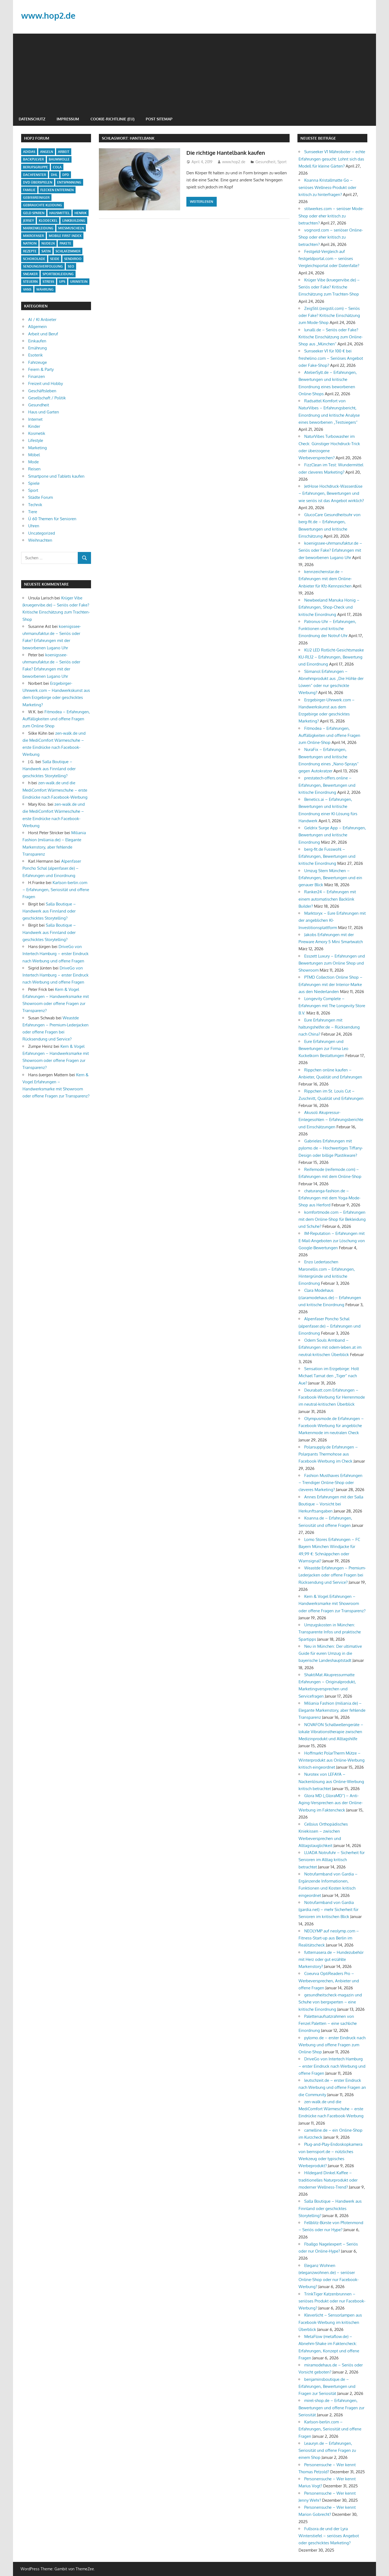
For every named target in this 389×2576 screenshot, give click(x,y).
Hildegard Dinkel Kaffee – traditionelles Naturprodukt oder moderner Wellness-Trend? (328, 2180)
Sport (282, 161)
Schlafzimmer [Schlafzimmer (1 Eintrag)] (68, 251)
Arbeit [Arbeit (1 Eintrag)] (63, 152)
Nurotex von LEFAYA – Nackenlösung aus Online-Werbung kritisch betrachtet (331, 1781)
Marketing (37, 447)
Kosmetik (36, 433)
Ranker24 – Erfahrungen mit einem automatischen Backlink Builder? (327, 899)
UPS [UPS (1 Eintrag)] (62, 282)
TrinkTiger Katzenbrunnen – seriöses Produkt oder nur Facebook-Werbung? (332, 2301)
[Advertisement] (194, 72)
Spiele (34, 483)
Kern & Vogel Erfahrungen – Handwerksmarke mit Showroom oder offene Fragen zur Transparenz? (332, 1603)
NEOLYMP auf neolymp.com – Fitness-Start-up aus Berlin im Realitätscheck (329, 1938)
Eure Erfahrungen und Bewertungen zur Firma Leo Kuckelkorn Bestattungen (323, 1048)
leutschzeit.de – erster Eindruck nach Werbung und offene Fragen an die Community (332, 2087)
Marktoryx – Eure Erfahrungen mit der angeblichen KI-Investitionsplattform (332, 920)
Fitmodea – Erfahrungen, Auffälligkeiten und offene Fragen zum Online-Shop (56, 719)
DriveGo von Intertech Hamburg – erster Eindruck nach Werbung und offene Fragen (55, 953)
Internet (35, 419)
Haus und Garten (43, 412)
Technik (35, 504)
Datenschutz (32, 119)
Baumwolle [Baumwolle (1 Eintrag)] (59, 159)
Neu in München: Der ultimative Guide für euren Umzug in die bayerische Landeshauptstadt (330, 1653)
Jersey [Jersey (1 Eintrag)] (28, 221)
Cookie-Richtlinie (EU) (112, 119)
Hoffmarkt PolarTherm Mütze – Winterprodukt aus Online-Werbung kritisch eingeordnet (332, 1760)
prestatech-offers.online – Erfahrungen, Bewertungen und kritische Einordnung (327, 785)
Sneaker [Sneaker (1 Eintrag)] (30, 274)
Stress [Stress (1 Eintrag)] (48, 282)
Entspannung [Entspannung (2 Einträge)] (69, 182)
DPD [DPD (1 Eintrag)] (65, 175)
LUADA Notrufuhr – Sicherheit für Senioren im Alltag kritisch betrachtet (332, 1860)
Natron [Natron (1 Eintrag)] (30, 243)
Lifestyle (35, 440)
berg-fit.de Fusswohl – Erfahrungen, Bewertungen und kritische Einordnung (327, 856)
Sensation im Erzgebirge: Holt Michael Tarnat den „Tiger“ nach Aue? (329, 1376)
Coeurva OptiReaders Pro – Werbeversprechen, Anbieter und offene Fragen (329, 1980)
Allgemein (37, 326)
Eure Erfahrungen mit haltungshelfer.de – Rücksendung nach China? (329, 1027)
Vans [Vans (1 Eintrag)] (27, 289)
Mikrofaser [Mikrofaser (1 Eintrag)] (33, 236)
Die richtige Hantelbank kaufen (230, 152)
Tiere (32, 511)
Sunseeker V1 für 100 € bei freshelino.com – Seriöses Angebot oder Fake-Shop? (331, 358)
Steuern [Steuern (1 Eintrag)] (30, 282)
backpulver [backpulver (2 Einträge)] (33, 159)
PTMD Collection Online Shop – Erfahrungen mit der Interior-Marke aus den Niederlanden (330, 984)
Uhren (33, 525)
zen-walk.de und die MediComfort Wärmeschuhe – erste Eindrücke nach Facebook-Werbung (54, 790)
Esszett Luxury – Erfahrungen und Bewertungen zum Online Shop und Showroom (332, 963)
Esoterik (35, 355)
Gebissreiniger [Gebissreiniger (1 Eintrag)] (36, 197)
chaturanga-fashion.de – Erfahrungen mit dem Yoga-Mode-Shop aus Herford (330, 1198)
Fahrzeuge (37, 362)
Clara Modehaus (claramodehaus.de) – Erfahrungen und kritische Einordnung (330, 1297)
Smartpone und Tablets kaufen (56, 476)
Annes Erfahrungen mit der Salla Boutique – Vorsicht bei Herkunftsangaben (331, 1504)
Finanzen (36, 376)
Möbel (34, 454)
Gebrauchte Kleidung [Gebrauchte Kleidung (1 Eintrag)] (42, 205)
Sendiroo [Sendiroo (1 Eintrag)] (73, 259)
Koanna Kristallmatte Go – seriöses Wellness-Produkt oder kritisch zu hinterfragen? (327, 187)
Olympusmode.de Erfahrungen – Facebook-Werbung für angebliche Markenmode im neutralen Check (331, 1425)
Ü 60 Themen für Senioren (52, 518)
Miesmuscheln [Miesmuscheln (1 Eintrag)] (71, 228)
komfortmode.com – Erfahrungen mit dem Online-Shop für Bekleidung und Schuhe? (332, 1219)
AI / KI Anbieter (42, 319)
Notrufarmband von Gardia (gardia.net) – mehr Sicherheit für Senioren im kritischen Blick (328, 1909)
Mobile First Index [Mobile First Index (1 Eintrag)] (65, 236)
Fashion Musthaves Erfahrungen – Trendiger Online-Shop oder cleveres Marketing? (330, 1482)
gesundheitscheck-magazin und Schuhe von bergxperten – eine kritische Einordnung (330, 2002)
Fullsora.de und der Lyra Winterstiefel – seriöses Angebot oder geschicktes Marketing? (329, 2536)
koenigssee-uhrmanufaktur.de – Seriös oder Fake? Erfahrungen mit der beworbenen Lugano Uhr (330, 550)
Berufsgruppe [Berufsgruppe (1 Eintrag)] (35, 167)
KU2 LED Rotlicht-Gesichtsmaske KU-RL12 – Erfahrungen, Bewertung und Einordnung (331, 657)
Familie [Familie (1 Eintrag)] (29, 190)
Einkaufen (37, 340)
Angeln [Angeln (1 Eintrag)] (46, 152)
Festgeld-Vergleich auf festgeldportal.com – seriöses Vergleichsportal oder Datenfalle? (329, 258)
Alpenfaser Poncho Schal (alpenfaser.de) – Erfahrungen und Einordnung (51, 868)
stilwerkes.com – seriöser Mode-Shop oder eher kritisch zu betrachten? (331, 216)
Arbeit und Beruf (43, 333)
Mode (33, 461)
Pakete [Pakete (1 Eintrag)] (65, 243)
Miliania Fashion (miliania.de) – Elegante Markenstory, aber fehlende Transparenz (332, 1710)
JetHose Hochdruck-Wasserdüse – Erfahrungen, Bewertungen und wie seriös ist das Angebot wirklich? (331, 493)
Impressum (68, 119)
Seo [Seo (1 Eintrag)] (71, 266)
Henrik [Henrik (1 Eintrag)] (80, 213)
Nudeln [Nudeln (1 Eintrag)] (48, 243)
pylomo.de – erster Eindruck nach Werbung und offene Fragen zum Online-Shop (332, 2045)
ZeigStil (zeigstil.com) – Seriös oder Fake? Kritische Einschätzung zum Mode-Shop (329, 315)
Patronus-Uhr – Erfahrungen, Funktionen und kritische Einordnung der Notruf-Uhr (327, 628)
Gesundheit (265, 161)
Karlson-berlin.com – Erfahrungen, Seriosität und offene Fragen (55, 890)
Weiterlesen (201, 201)
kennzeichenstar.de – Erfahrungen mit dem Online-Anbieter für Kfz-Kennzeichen (325, 579)
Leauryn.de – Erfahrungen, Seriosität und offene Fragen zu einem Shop (327, 2450)
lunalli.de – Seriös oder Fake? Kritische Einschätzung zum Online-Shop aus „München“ (331, 337)
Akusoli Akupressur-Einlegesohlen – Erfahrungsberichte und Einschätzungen (331, 1119)
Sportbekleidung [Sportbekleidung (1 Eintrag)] (58, 274)
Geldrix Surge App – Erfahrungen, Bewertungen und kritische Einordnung (332, 835)
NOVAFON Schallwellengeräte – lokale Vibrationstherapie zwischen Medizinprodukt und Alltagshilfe (331, 1732)
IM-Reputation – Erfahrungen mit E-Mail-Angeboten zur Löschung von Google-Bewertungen (332, 1240)
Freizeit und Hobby (45, 383)
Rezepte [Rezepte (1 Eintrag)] (30, 251)
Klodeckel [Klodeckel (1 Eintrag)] (48, 221)
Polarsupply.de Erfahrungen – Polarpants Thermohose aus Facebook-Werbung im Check (328, 1454)
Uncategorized (41, 533)
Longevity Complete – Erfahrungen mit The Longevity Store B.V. (332, 1006)
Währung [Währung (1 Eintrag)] (45, 289)
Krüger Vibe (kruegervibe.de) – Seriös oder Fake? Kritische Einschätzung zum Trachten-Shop (329, 287)
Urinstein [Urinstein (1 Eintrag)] (78, 282)
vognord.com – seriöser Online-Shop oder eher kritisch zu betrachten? (331, 237)
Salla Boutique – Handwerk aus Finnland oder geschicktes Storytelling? (49, 769)
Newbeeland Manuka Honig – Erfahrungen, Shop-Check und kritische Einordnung (329, 607)
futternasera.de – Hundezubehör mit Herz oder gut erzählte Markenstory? (331, 1959)
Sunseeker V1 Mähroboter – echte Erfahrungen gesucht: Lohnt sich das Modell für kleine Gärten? (332, 159)
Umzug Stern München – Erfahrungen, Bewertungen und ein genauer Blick (330, 878)
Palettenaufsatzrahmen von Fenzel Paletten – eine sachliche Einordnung (328, 2023)
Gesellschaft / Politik (47, 397)
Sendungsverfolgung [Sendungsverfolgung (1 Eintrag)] (43, 266)
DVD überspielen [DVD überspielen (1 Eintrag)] (37, 182)
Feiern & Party (41, 369)
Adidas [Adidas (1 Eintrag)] (29, 152)
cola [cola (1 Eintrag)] (57, 167)
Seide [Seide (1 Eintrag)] (54, 259)
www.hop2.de (49, 15)
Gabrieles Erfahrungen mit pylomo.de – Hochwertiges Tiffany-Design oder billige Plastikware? (331, 1148)
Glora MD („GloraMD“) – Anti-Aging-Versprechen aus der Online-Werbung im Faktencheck (331, 1803)
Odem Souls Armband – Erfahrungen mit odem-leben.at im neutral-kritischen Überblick (330, 1347)
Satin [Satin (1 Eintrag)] (46, 251)
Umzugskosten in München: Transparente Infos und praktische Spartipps (330, 1632)
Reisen (34, 468)
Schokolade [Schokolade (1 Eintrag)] (34, 259)
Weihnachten (40, 540)
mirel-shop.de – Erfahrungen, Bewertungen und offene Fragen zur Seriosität (331, 2407)
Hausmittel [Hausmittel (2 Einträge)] (59, 213)
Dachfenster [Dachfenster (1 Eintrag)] (34, 175)
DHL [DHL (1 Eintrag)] (54, 175)
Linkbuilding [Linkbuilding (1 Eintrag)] (73, 221)
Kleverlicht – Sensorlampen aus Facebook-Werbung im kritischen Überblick (330, 2322)
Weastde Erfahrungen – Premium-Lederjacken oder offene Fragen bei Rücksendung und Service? (332, 1575)
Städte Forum (40, 497)
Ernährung (37, 348)
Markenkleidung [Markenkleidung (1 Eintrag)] (38, 228)
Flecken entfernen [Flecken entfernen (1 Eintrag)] (57, 190)
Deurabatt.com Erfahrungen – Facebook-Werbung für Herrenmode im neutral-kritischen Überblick (332, 1397)
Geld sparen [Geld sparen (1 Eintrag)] (33, 213)
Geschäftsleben (42, 390)
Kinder (34, 426)
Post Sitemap (159, 119)
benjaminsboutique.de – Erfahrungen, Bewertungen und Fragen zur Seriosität (327, 2386)
